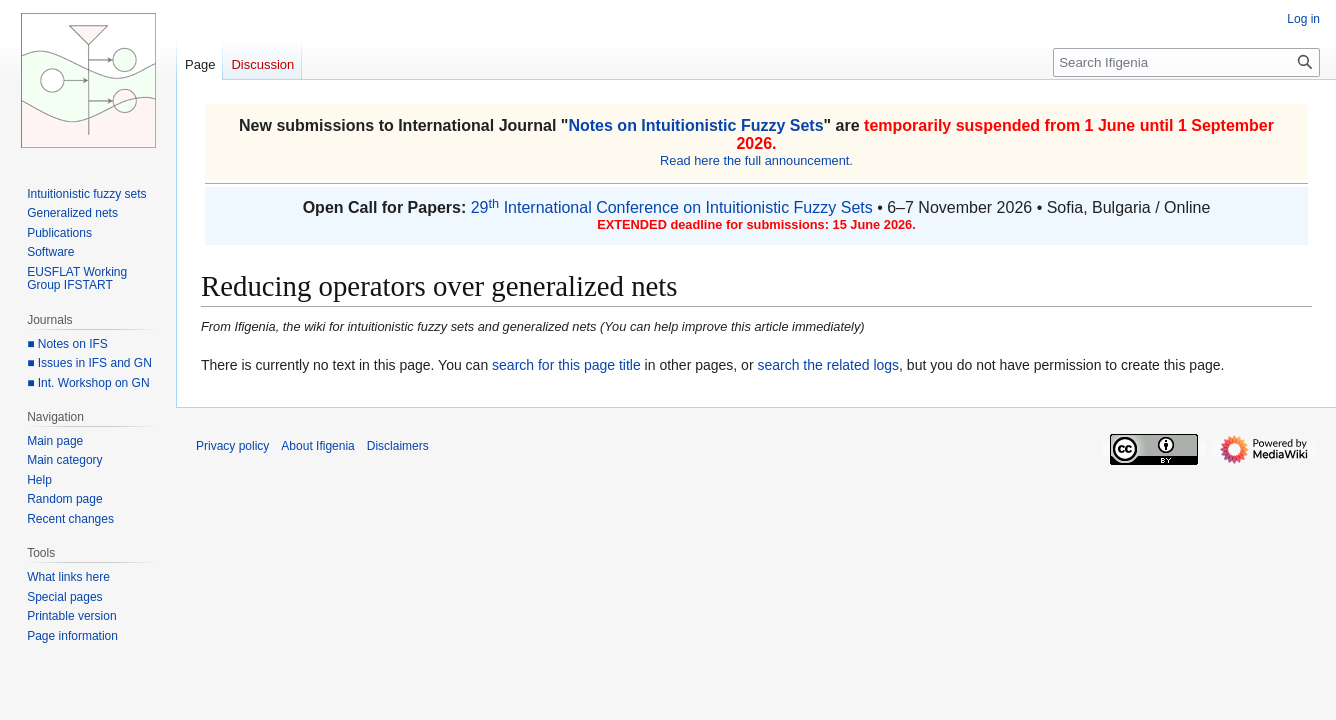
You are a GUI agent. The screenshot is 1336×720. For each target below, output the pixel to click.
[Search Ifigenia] (1186, 62)
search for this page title (566, 365)
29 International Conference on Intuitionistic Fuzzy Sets (672, 207)
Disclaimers (398, 446)
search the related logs (828, 365)
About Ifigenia (317, 446)
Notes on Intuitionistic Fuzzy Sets (695, 125)
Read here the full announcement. (756, 160)
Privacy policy (232, 446)
